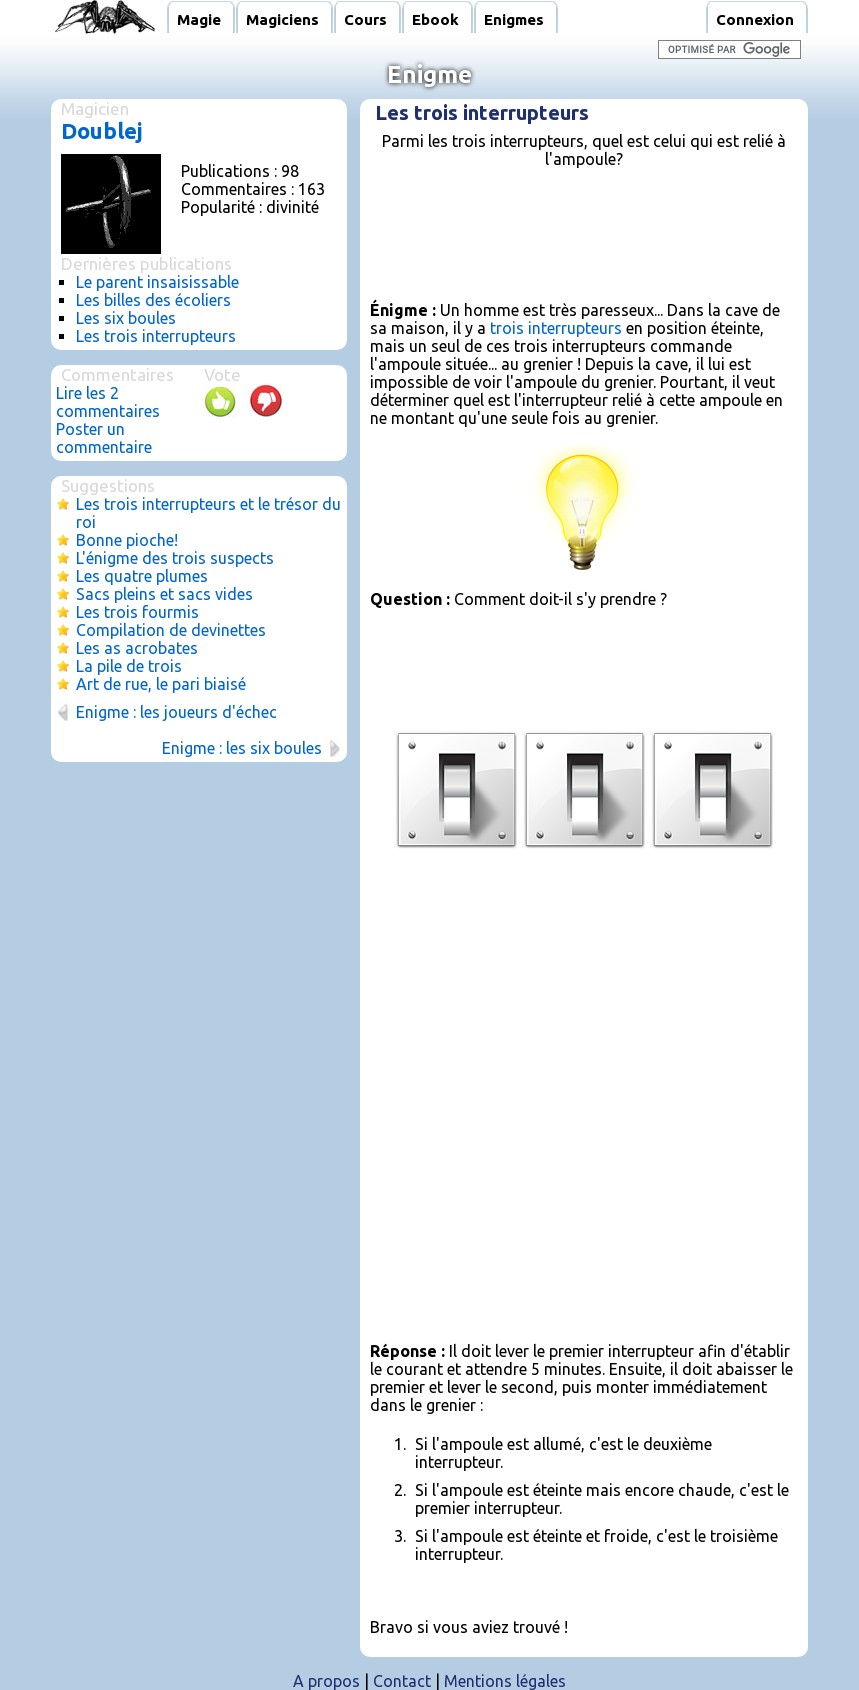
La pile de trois (129, 666)
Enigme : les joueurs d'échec (176, 712)
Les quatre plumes (142, 576)
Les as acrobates (137, 648)
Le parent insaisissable (157, 282)
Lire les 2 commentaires (108, 402)
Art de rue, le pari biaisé (161, 684)
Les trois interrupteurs (156, 336)
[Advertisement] (604, 252)
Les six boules (126, 318)
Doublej (102, 130)
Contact (402, 1681)
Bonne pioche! (127, 540)
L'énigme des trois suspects (175, 558)
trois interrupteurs (556, 328)
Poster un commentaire (104, 438)
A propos (326, 1681)
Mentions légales (505, 1681)
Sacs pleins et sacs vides (164, 594)
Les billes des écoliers (153, 300)
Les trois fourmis (137, 612)
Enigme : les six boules (242, 748)
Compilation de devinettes (171, 630)
